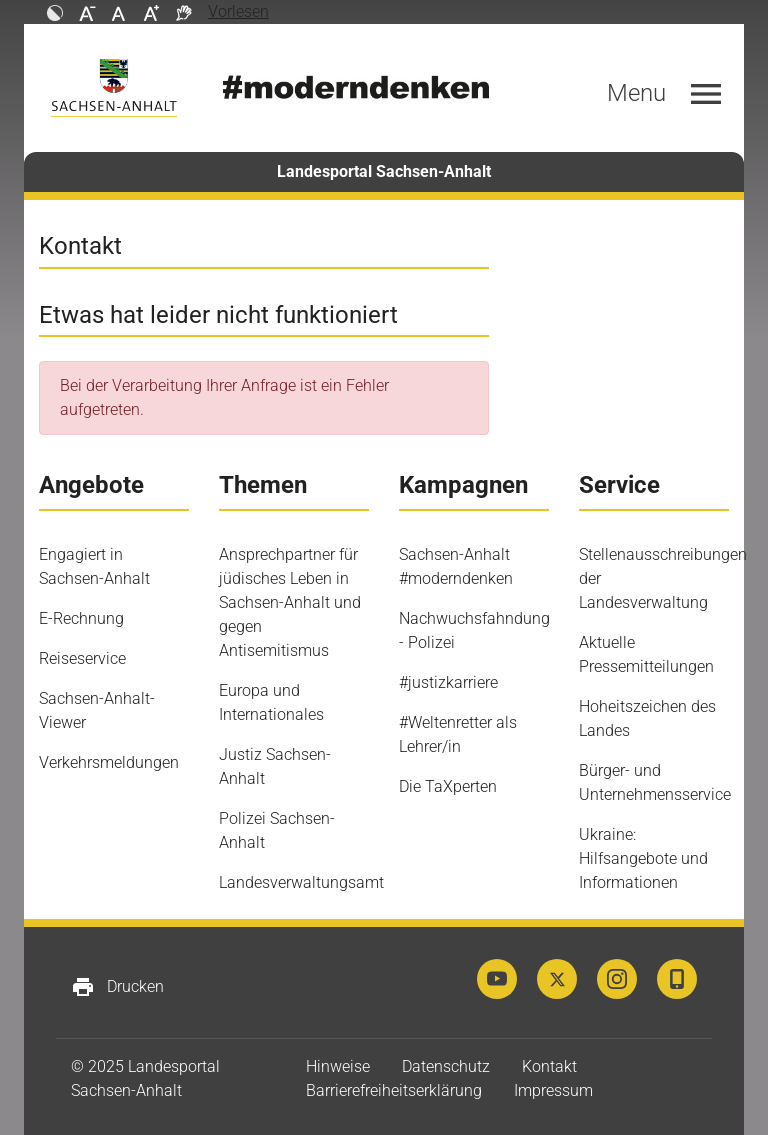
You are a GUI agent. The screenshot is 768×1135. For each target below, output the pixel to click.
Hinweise (338, 1066)
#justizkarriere (448, 682)
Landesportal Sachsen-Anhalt (384, 171)
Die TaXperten (448, 786)
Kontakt (549, 1066)
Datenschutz (446, 1066)
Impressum (553, 1090)
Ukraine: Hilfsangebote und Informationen (643, 858)
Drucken (117, 987)
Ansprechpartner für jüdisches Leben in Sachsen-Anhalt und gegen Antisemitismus (290, 602)
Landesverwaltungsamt (301, 882)
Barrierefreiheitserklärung (394, 1090)
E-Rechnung (81, 618)
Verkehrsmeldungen (109, 762)
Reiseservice (82, 658)
